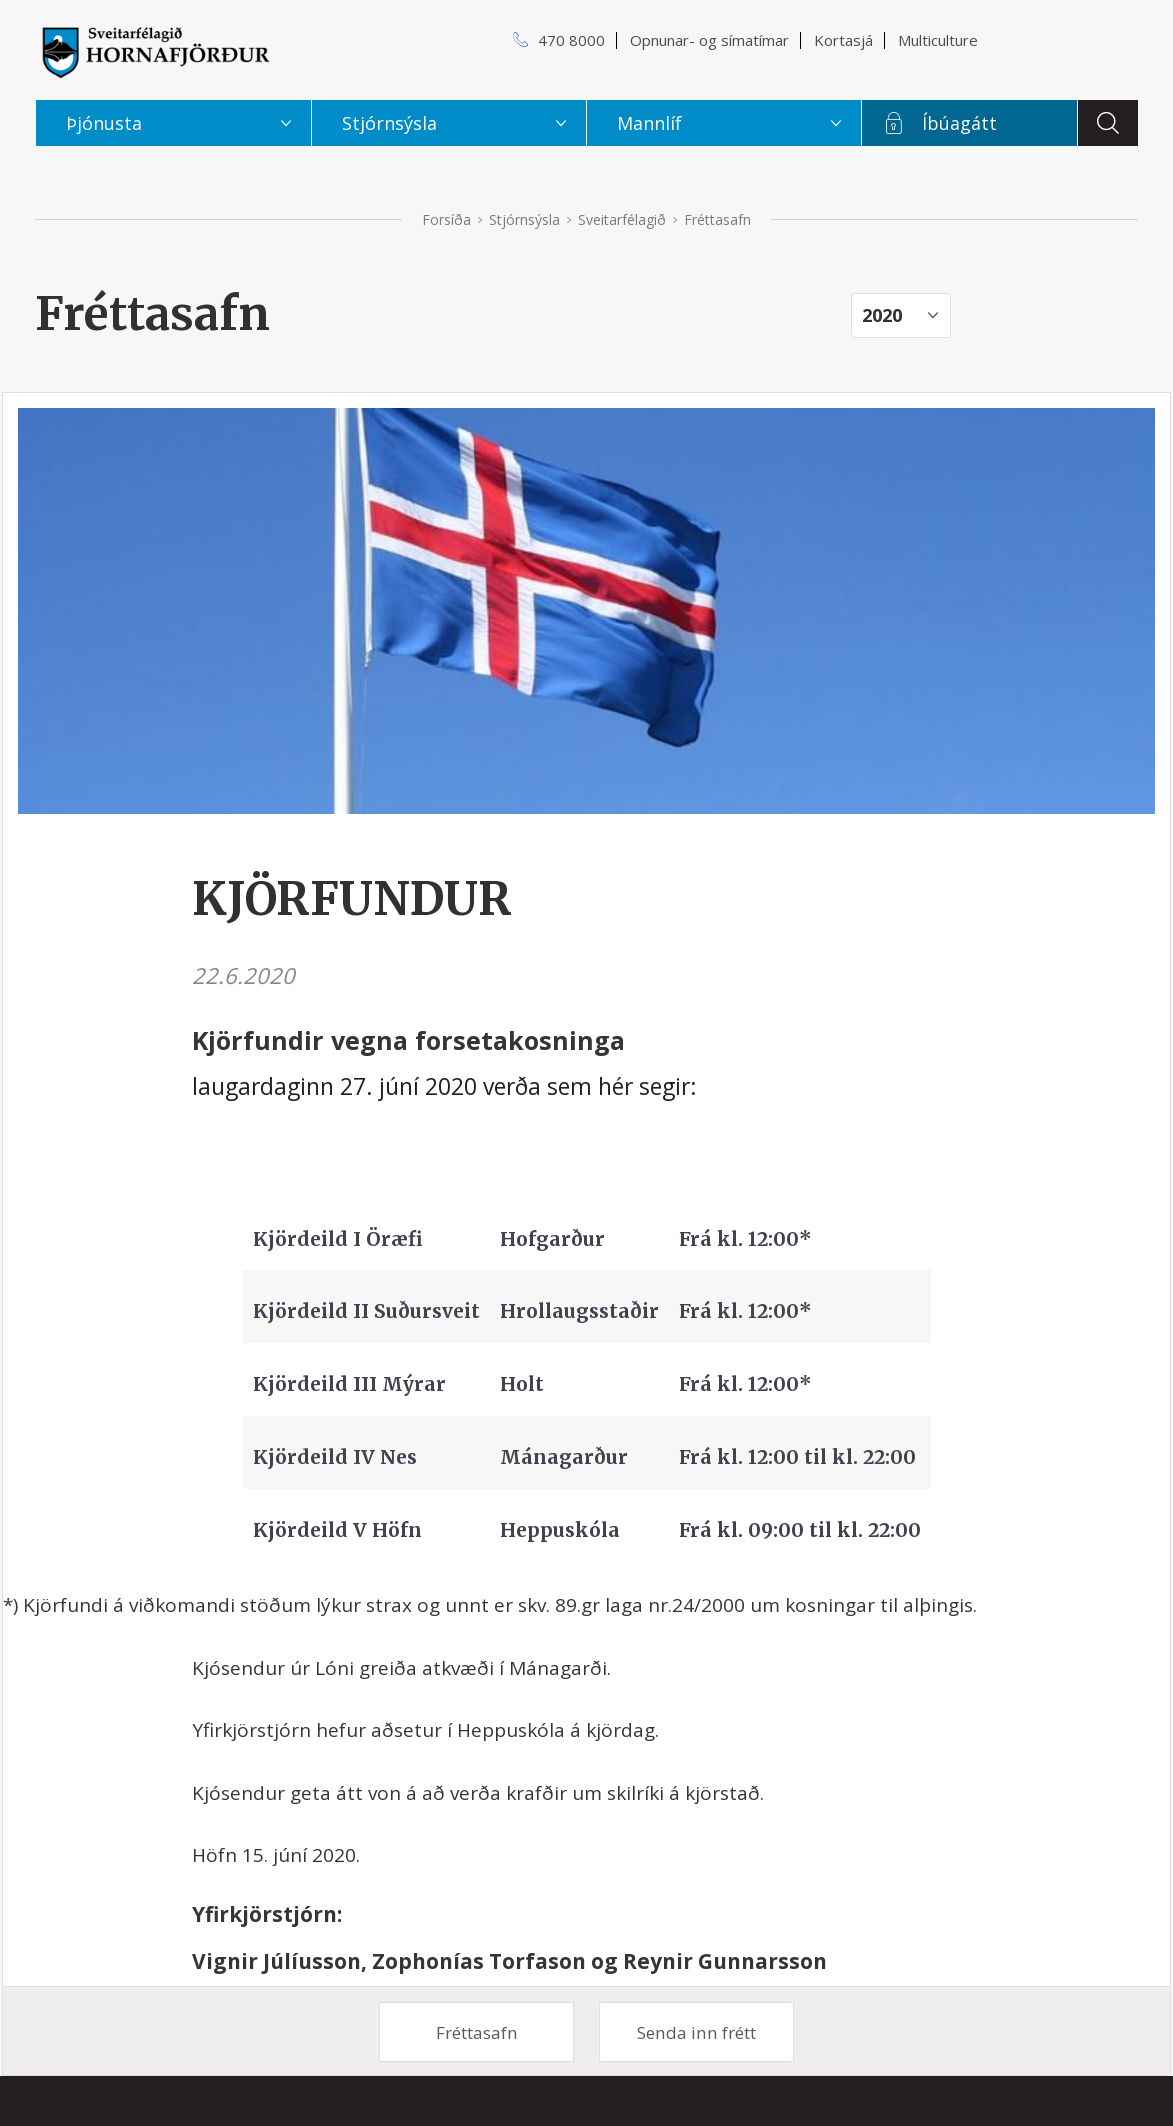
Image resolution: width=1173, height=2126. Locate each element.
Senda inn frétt (696, 2032)
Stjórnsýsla (524, 219)
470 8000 (571, 40)
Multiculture (938, 40)
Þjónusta (104, 123)
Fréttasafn (477, 2032)
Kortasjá (843, 40)
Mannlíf (649, 123)
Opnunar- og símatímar (709, 40)
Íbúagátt (959, 123)
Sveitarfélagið (622, 219)
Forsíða (446, 219)
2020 (882, 315)
